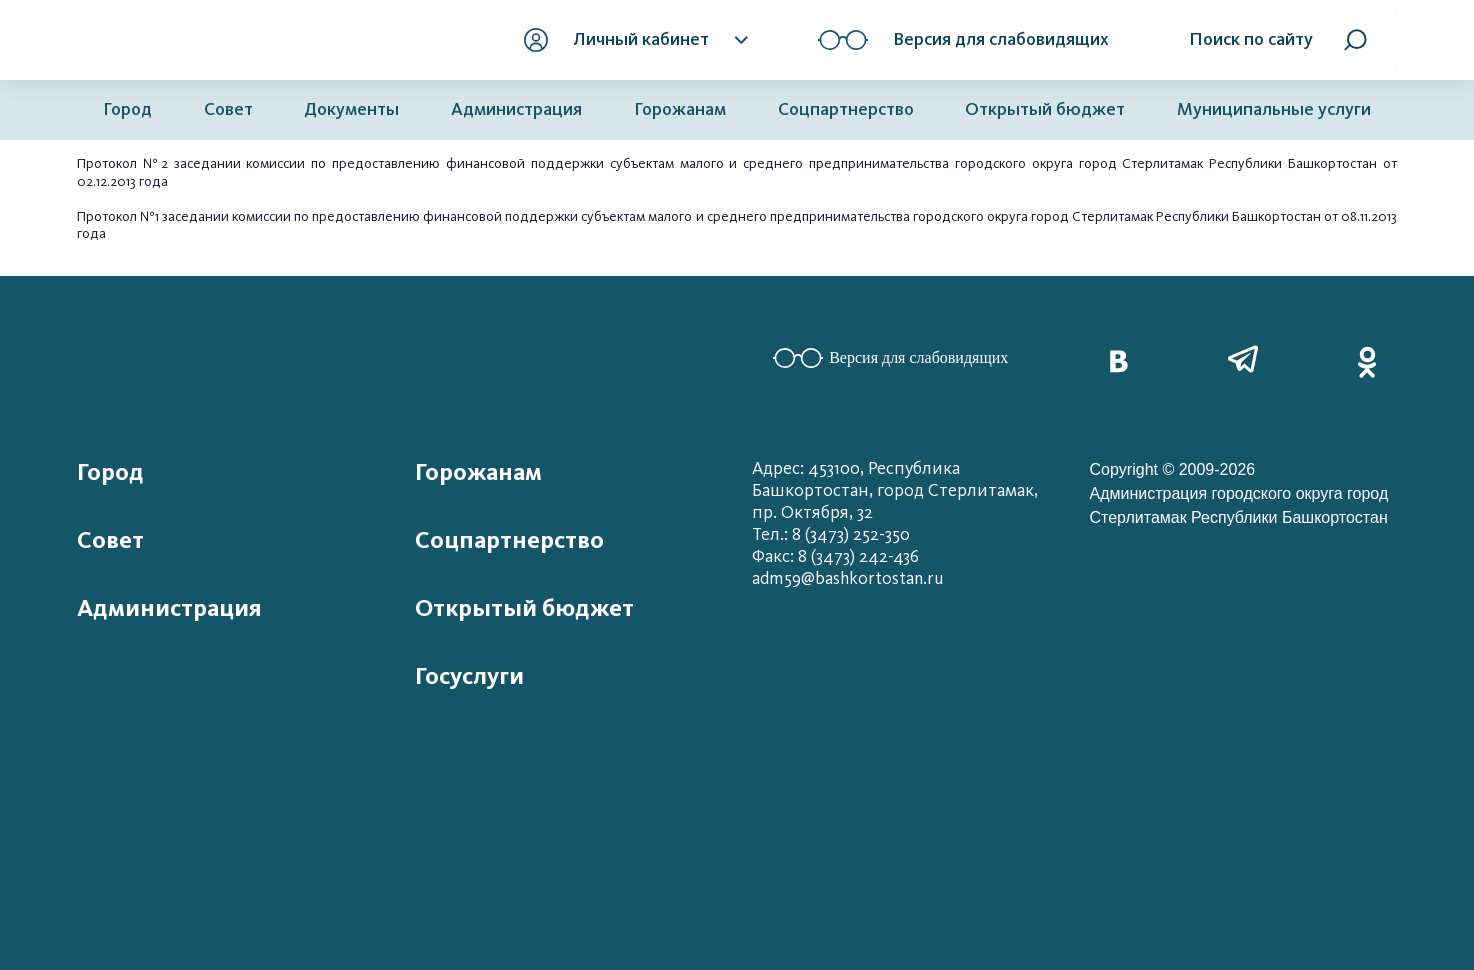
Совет (228, 109)
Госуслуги (469, 676)
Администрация (516, 109)
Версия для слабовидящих (890, 358)
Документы (351, 109)
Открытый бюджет (1045, 109)
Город (127, 109)
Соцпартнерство (846, 109)
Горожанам (680, 109)
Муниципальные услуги (1274, 109)
